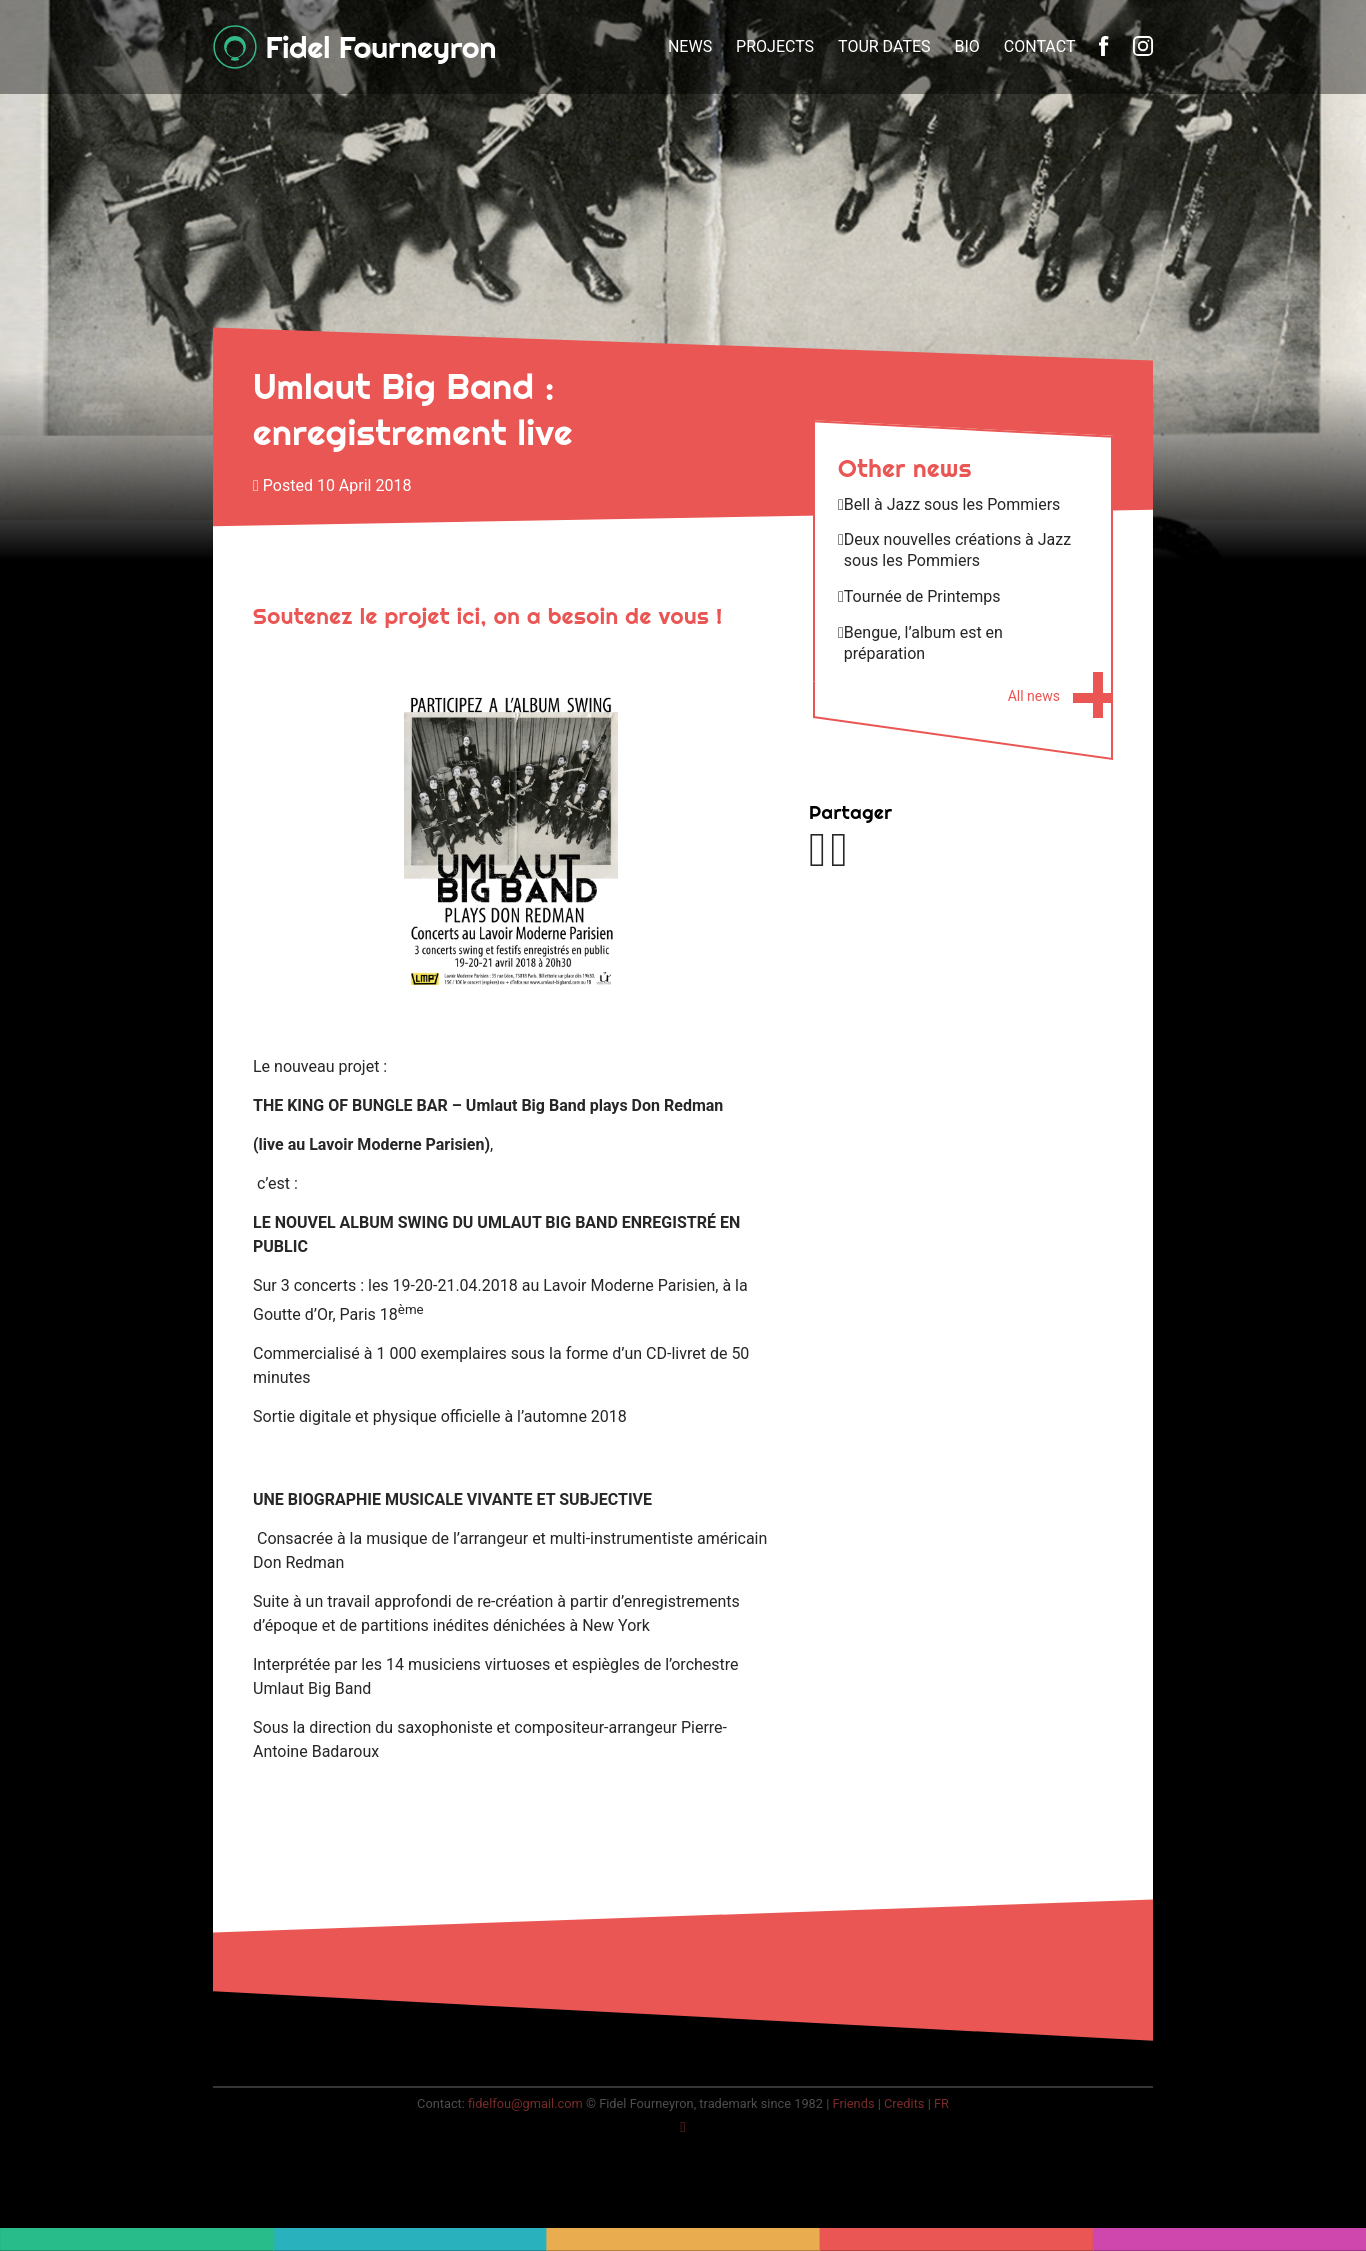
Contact (1040, 46)
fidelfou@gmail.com (525, 2103)
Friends (853, 2103)
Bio (967, 46)
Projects (775, 46)
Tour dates (884, 46)
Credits (904, 2103)
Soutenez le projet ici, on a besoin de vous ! (488, 616)
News (690, 46)
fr (941, 2103)
